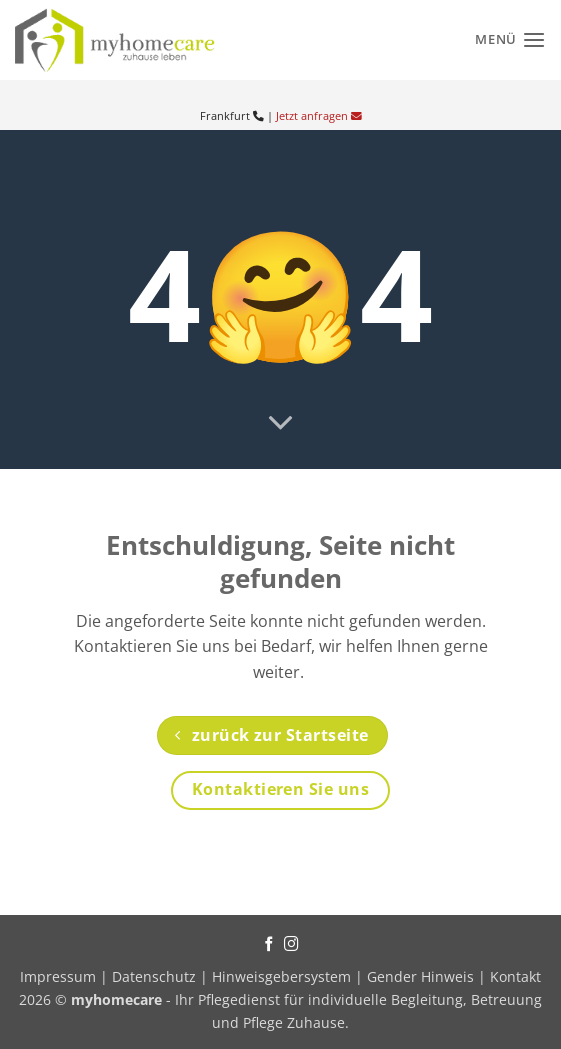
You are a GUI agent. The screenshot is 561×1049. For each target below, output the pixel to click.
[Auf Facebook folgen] (269, 945)
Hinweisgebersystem (281, 976)
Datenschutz (154, 976)
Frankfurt (232, 116)
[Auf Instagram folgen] (291, 945)
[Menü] (510, 39)
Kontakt (515, 976)
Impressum (60, 976)
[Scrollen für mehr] (281, 424)
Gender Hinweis (420, 976)
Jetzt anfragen (319, 116)
